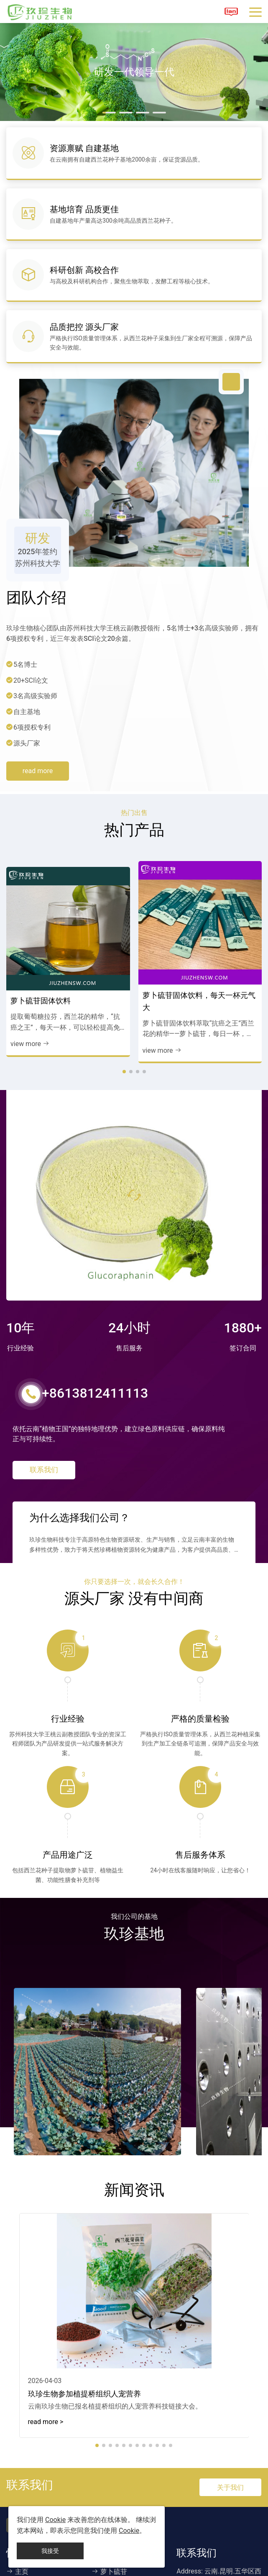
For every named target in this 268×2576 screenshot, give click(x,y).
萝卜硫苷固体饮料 (40, 982)
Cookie (55, 2520)
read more (38, 753)
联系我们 (44, 1457)
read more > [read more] (46, 2410)
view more (29, 1026)
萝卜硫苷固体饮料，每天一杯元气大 (199, 982)
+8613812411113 (88, 1376)
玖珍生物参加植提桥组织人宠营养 (84, 2381)
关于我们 (230, 2476)
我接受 (50, 2551)
